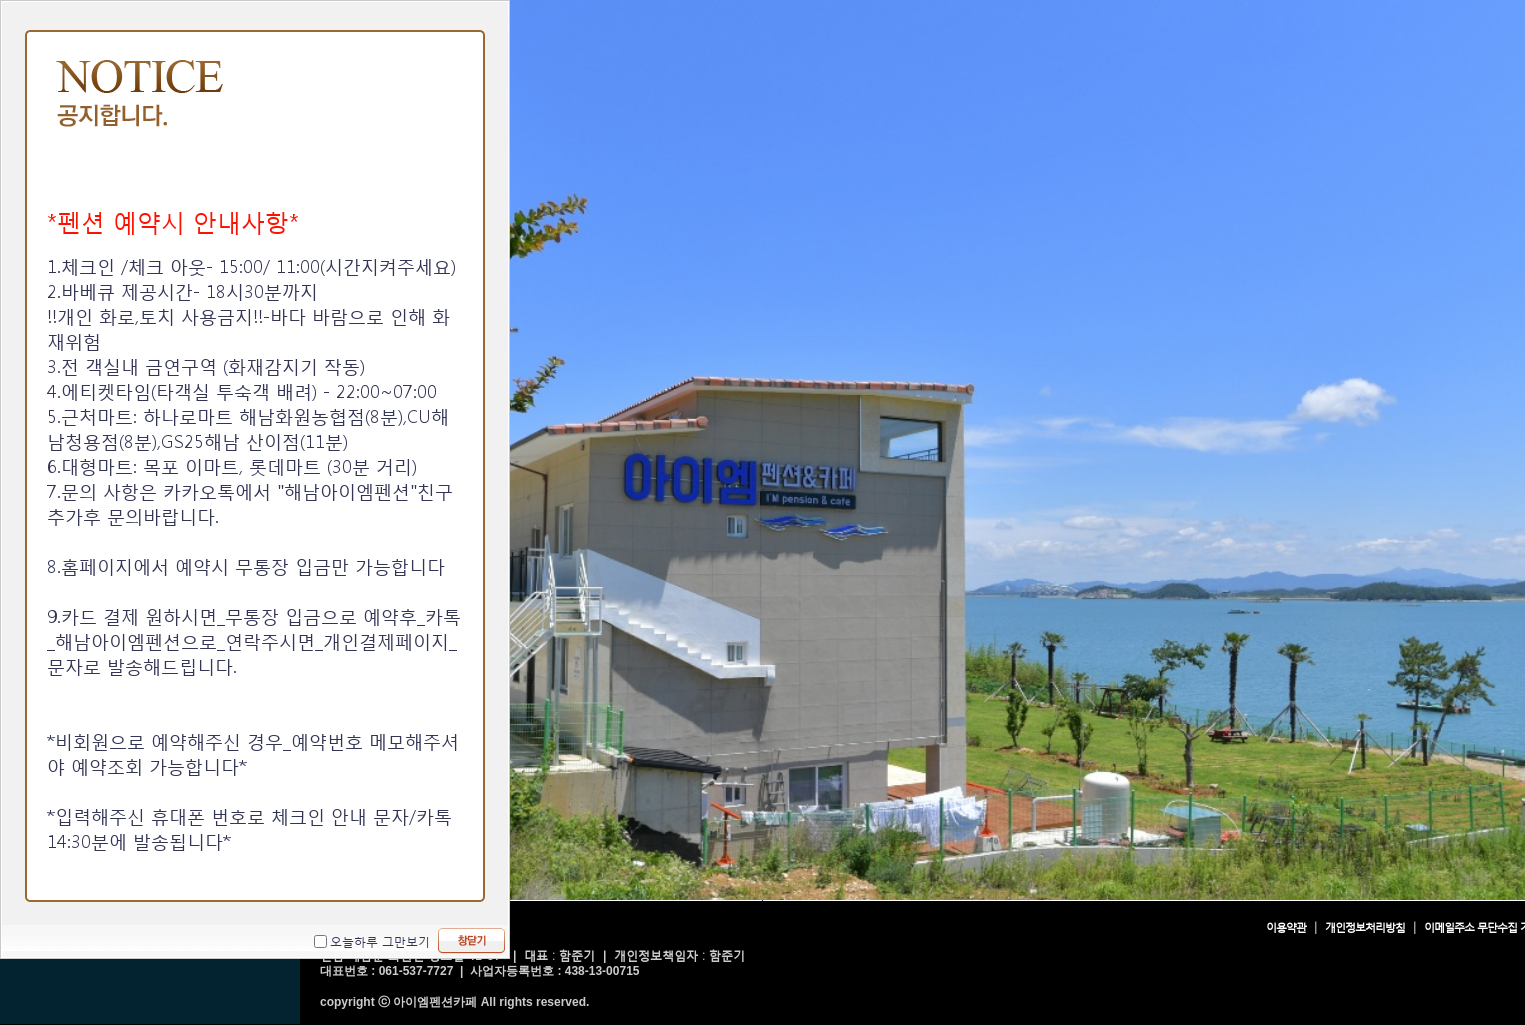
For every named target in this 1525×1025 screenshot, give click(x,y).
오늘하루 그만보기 (380, 941)
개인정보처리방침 (1365, 927)
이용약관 (1286, 927)
